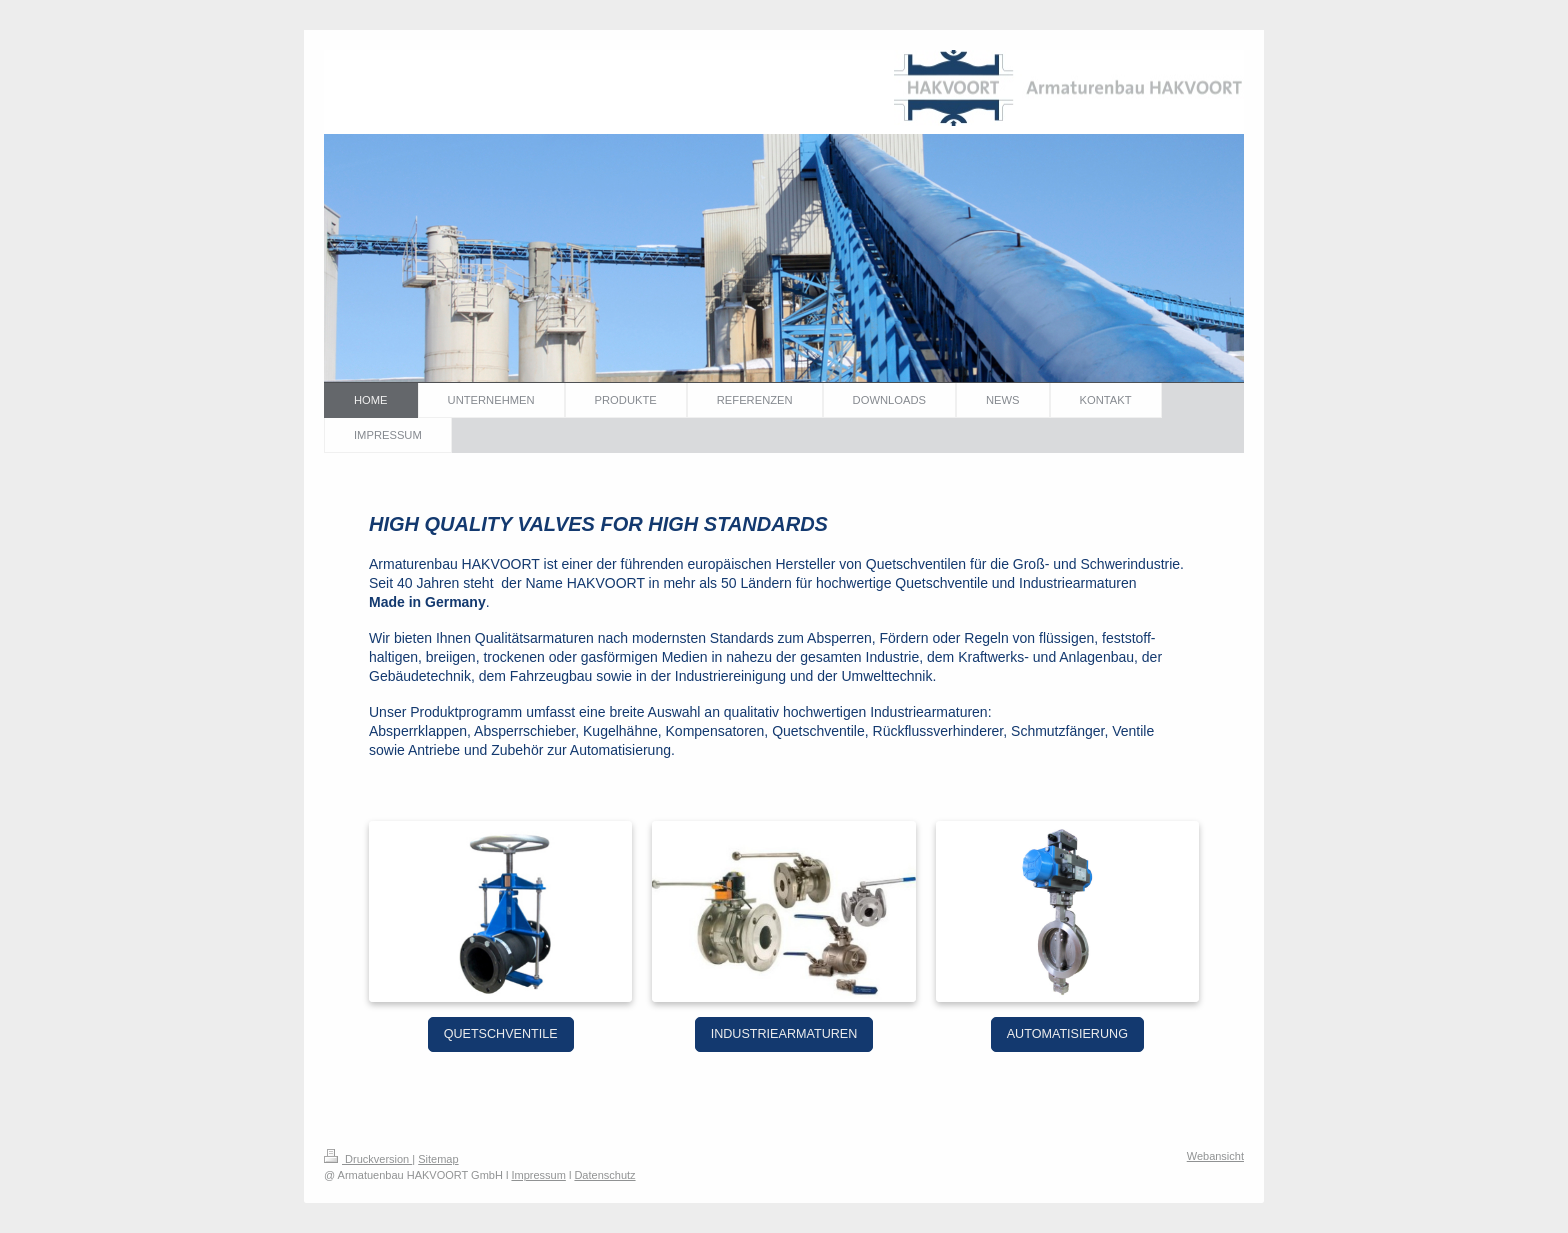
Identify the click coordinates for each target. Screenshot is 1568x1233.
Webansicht (1215, 1156)
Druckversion (368, 1159)
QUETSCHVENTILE (501, 1034)
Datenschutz (604, 1175)
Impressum (538, 1175)
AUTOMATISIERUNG (1067, 1034)
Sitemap (438, 1159)
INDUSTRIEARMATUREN (784, 1034)
